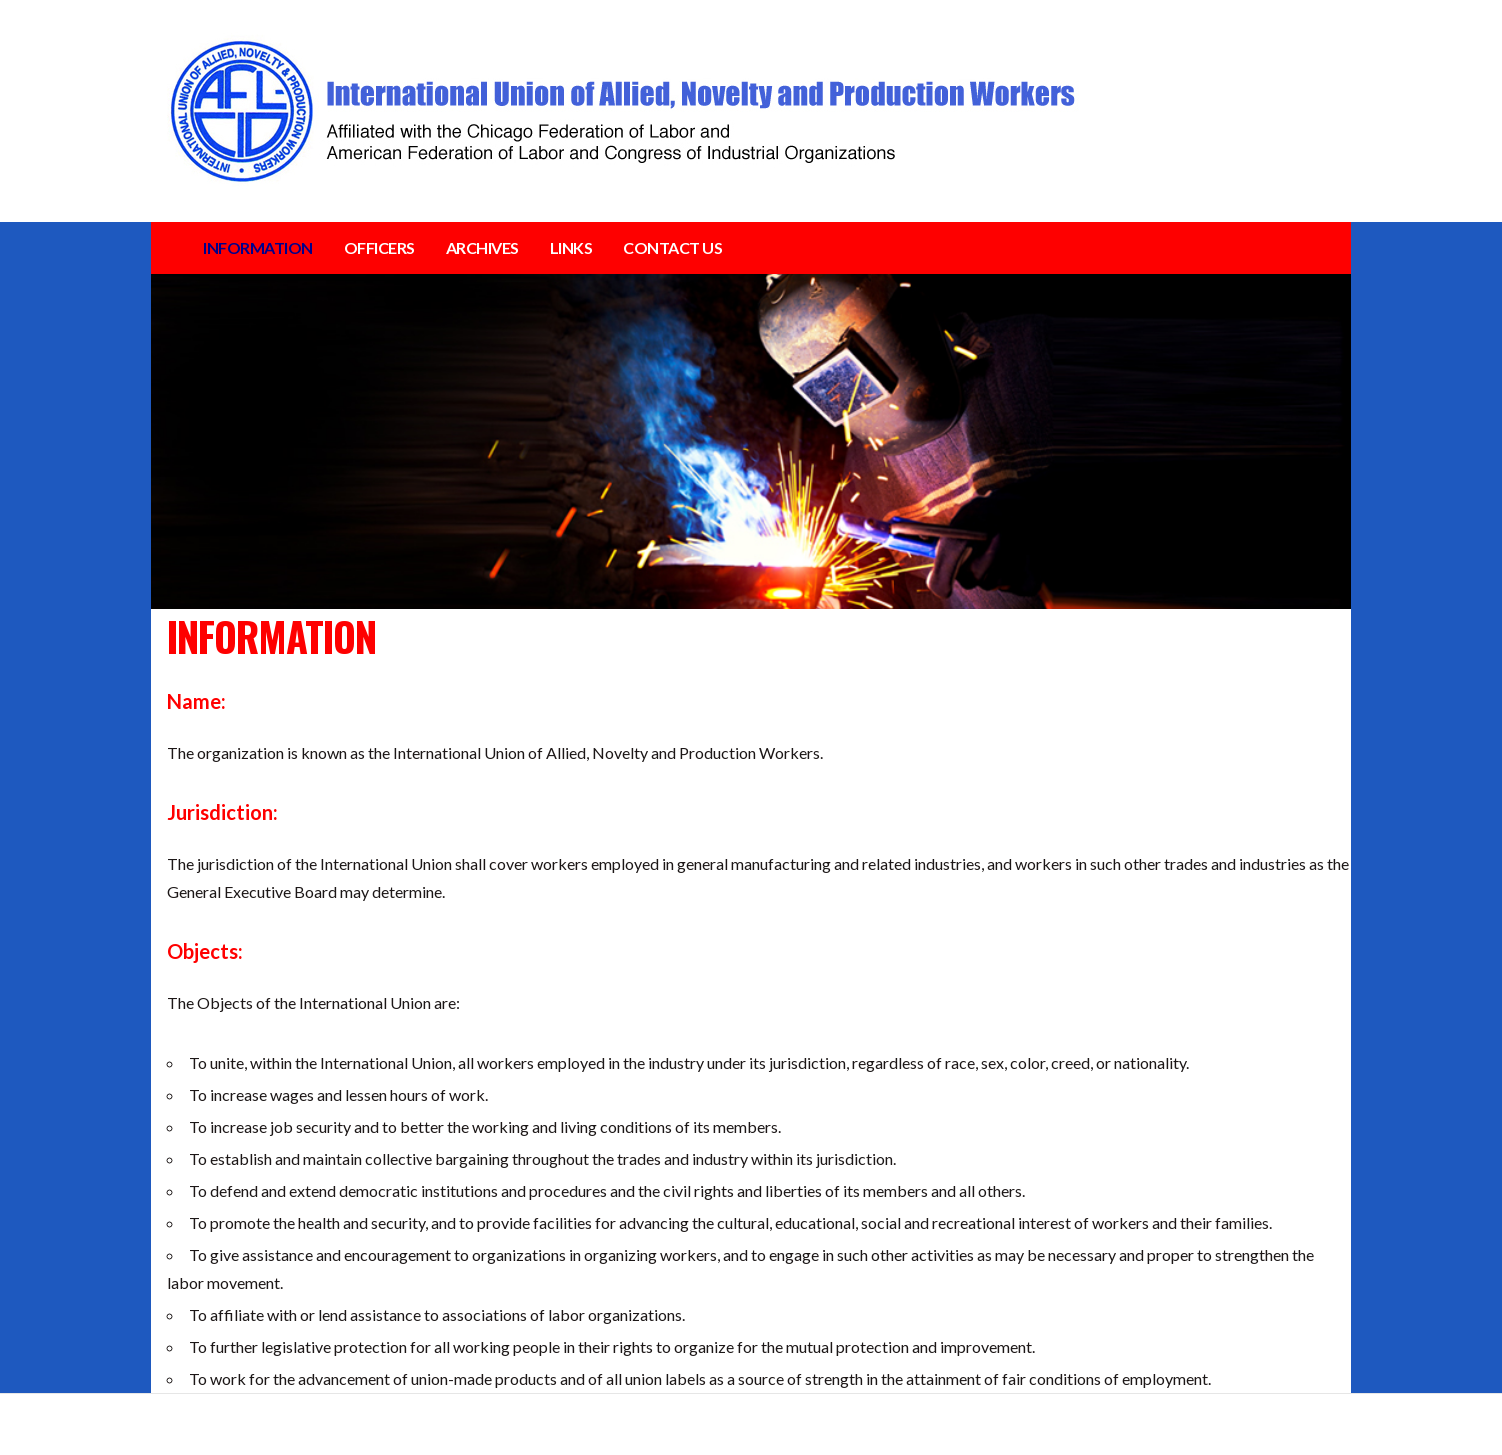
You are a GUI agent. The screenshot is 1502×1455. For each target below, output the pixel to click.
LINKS (571, 247)
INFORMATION (258, 247)
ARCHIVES (482, 247)
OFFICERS (379, 247)
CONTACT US (672, 247)
